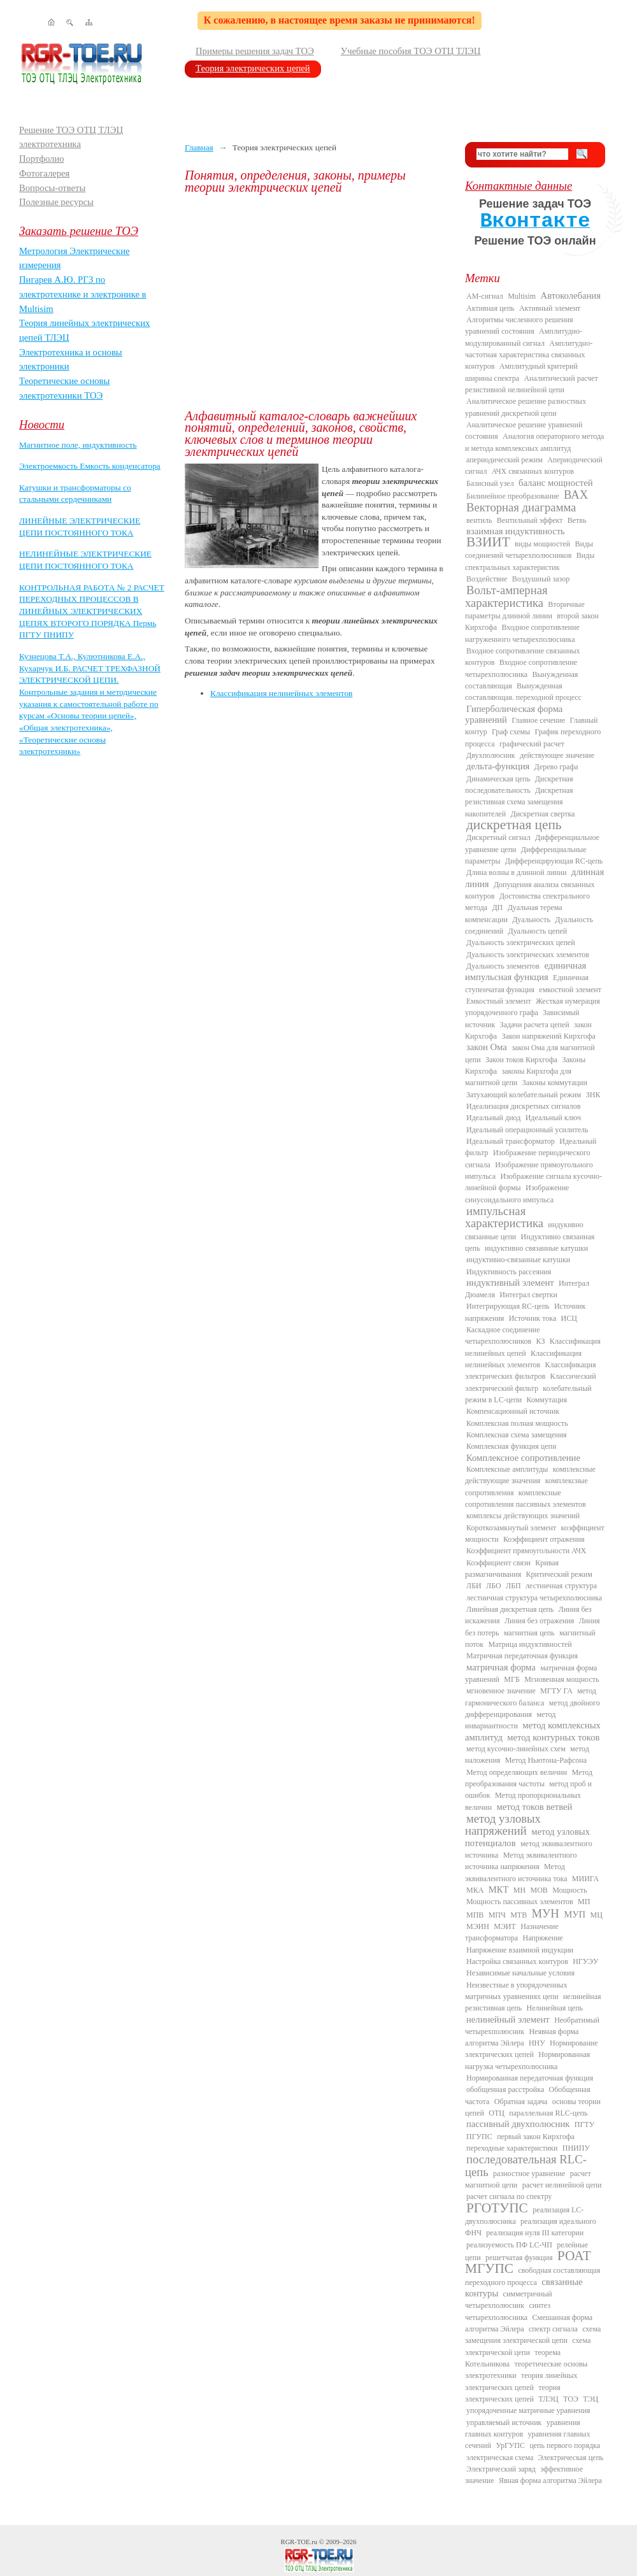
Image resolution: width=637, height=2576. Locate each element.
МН (519, 1890)
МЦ (596, 1915)
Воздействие (486, 578)
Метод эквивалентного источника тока (516, 1872)
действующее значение (557, 755)
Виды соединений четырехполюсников (529, 549)
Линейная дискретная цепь (510, 1609)
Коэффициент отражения (544, 1539)
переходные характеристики (511, 2148)
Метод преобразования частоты (528, 1778)
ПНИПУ (576, 2148)
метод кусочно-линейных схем (516, 1748)
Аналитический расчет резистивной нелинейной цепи (531, 384)
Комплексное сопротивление (523, 1458)
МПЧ (497, 1915)
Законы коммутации (554, 1082)
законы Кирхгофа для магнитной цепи (518, 1077)
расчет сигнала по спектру (509, 2196)
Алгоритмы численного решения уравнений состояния (519, 325)
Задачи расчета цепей (534, 1024)
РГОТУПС (497, 2208)
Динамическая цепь (498, 778)
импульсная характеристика (504, 1217)
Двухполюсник (490, 755)
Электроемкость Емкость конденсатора (90, 466)
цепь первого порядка (564, 2445)
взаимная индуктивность (515, 531)
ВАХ (576, 494)
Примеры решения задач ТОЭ (255, 51)
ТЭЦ (590, 2399)
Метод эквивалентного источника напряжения (520, 1861)
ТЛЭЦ (548, 2399)
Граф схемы (511, 731)
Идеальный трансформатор (510, 1141)
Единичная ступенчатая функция (527, 983)
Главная (199, 147)
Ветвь (577, 520)
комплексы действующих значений (523, 1515)
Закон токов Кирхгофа (521, 1059)
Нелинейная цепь (555, 2007)
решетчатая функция (519, 2257)
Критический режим (559, 1574)
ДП (497, 907)
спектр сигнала (553, 2328)
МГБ (512, 1679)
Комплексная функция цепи (511, 1446)
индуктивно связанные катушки (536, 1248)
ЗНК (593, 1094)
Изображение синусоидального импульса (517, 1193)
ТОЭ (570, 2399)
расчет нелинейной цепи (562, 2185)
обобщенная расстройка (505, 2089)
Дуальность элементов (503, 966)
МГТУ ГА (556, 1690)
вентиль (479, 520)
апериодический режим (504, 459)
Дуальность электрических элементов (527, 954)
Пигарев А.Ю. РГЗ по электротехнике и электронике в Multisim (83, 293)
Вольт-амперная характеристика (506, 596)
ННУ (537, 2043)
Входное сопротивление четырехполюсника (521, 668)
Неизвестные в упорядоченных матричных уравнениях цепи (516, 1991)
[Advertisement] (315, 302)
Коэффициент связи (498, 1562)
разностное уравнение (529, 2173)
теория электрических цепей (513, 2393)
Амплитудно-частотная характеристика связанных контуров (528, 355)
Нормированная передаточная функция (529, 2078)
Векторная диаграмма (521, 507)
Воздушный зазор (541, 578)
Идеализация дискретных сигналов (523, 1106)
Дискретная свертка (542, 813)
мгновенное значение (501, 1690)
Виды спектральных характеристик (529, 561)
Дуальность (531, 919)
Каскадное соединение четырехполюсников (502, 1335)
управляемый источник (503, 2422)
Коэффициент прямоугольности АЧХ (526, 1550)
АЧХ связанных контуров (533, 471)
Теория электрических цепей (253, 68)
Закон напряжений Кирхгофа (549, 1036)
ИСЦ (569, 1318)
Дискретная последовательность (519, 784)
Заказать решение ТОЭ (78, 231)
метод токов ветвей (535, 1807)
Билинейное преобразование (512, 496)
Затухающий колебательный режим (523, 1094)
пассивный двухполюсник (517, 2124)
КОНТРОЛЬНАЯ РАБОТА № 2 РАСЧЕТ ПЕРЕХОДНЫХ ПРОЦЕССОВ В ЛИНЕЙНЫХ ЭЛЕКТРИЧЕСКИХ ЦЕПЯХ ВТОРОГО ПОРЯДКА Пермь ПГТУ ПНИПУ (91, 611)
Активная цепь (490, 308)
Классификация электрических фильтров (530, 1370)
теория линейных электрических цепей (521, 2381)
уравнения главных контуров (522, 2428)
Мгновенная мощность (561, 1679)
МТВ (518, 1915)
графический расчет (531, 743)
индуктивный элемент (510, 1282)
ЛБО (493, 1585)
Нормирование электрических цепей (531, 2049)
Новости (41, 424)
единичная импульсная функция (525, 971)
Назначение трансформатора (512, 1932)
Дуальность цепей (538, 931)
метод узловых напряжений (503, 1824)
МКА (474, 1890)
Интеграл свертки (528, 1294)
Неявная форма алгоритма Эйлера (521, 2037)
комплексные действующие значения (530, 1475)
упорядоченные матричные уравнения (528, 2410)
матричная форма (501, 1667)
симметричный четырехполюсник (508, 2299)
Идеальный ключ (553, 1117)
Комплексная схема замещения (516, 1434)
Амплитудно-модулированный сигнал (523, 337)
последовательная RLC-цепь (526, 2165)
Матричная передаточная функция (522, 1655)
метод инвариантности (510, 1720)
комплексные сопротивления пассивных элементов (525, 1498)
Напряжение (543, 1937)
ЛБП (513, 1585)
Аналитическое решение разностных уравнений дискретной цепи (525, 407)
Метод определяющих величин (516, 1772)
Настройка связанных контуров (517, 1961)
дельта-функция (497, 766)
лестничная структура (561, 1585)
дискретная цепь (514, 824)
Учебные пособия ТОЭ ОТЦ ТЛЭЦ (411, 51)
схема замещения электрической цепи (533, 2334)
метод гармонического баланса (530, 1696)
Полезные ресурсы (56, 202)
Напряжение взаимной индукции (519, 1950)
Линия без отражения (539, 1620)
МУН (545, 1913)
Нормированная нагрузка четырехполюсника (527, 2060)
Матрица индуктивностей (530, 1644)
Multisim (522, 296)
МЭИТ (505, 1926)
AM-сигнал (484, 296)
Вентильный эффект (530, 520)
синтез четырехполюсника (507, 2311)
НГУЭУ (585, 1961)
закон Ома (486, 1047)
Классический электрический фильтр (530, 1382)
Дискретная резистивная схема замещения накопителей (519, 802)
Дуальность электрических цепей (520, 942)
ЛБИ (474, 1585)
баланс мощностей (556, 483)
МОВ (538, 1890)
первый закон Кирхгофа (536, 2136)
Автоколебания (571, 295)
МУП (574, 1914)
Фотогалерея (44, 173)
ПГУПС (479, 2136)
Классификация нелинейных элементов (281, 693)
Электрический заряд (501, 2469)
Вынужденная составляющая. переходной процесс (523, 691)
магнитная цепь (529, 1632)
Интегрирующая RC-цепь (508, 1306)
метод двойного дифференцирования (532, 1708)
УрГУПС (510, 2445)
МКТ (499, 1889)
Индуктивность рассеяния (508, 1271)
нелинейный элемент (508, 2019)
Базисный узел (490, 483)
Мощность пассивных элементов (519, 1901)
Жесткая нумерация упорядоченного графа (532, 1007)
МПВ (474, 1915)
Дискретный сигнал (498, 837)
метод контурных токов (553, 1737)
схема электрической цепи (527, 2346)
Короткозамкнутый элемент (511, 1527)
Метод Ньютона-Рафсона (546, 1760)
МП (584, 1901)
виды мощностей (542, 543)
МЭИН (477, 1926)
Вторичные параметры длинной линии (525, 610)
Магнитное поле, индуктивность (78, 445)
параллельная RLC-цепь (548, 2113)
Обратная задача (521, 2101)
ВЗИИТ (488, 542)
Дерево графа (556, 766)
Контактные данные (518, 185)
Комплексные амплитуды (507, 1469)
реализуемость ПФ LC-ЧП (509, 2244)
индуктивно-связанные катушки (518, 1259)
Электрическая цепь (571, 2457)
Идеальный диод (493, 1117)
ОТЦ (497, 2113)
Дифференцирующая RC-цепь (554, 861)
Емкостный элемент (498, 1001)
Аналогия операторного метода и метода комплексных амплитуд (534, 442)
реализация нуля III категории (534, 2232)
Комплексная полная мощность (517, 1423)
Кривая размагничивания (512, 1568)
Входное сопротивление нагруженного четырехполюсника (522, 633)
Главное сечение (538, 720)
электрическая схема (499, 2457)
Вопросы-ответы (52, 188)
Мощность (569, 1890)
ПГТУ (584, 2124)
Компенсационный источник (512, 1411)
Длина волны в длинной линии (516, 872)
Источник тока (533, 1318)
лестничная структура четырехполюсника (534, 1597)
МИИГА (585, 1878)
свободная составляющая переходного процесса (532, 2276)
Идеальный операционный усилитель (527, 1129)
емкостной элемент (570, 989)
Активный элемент (549, 308)
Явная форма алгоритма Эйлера (550, 2480)
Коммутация (547, 1399)
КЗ (540, 1341)
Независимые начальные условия (520, 1972)
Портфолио (41, 158)
